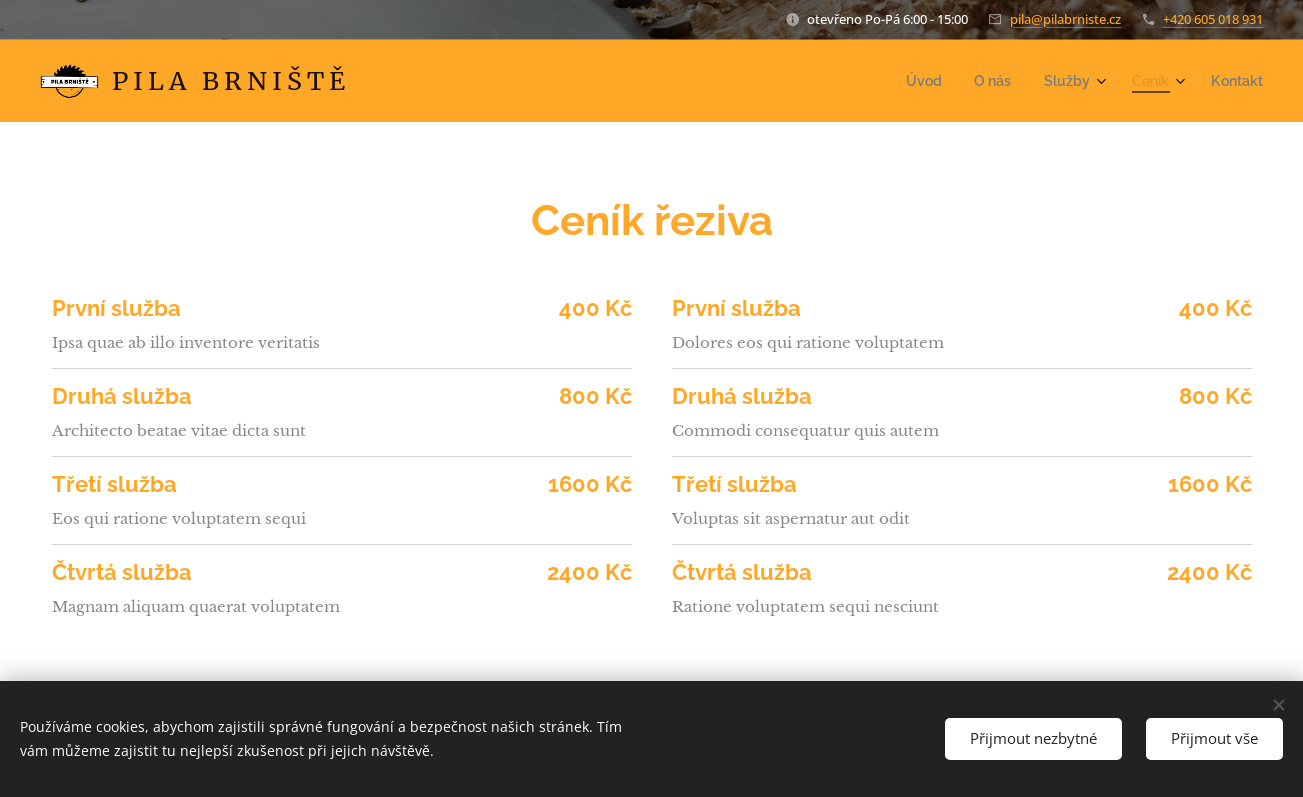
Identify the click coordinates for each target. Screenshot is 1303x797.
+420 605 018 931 (1213, 19)
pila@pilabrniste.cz (1065, 19)
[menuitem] (940, 81)
